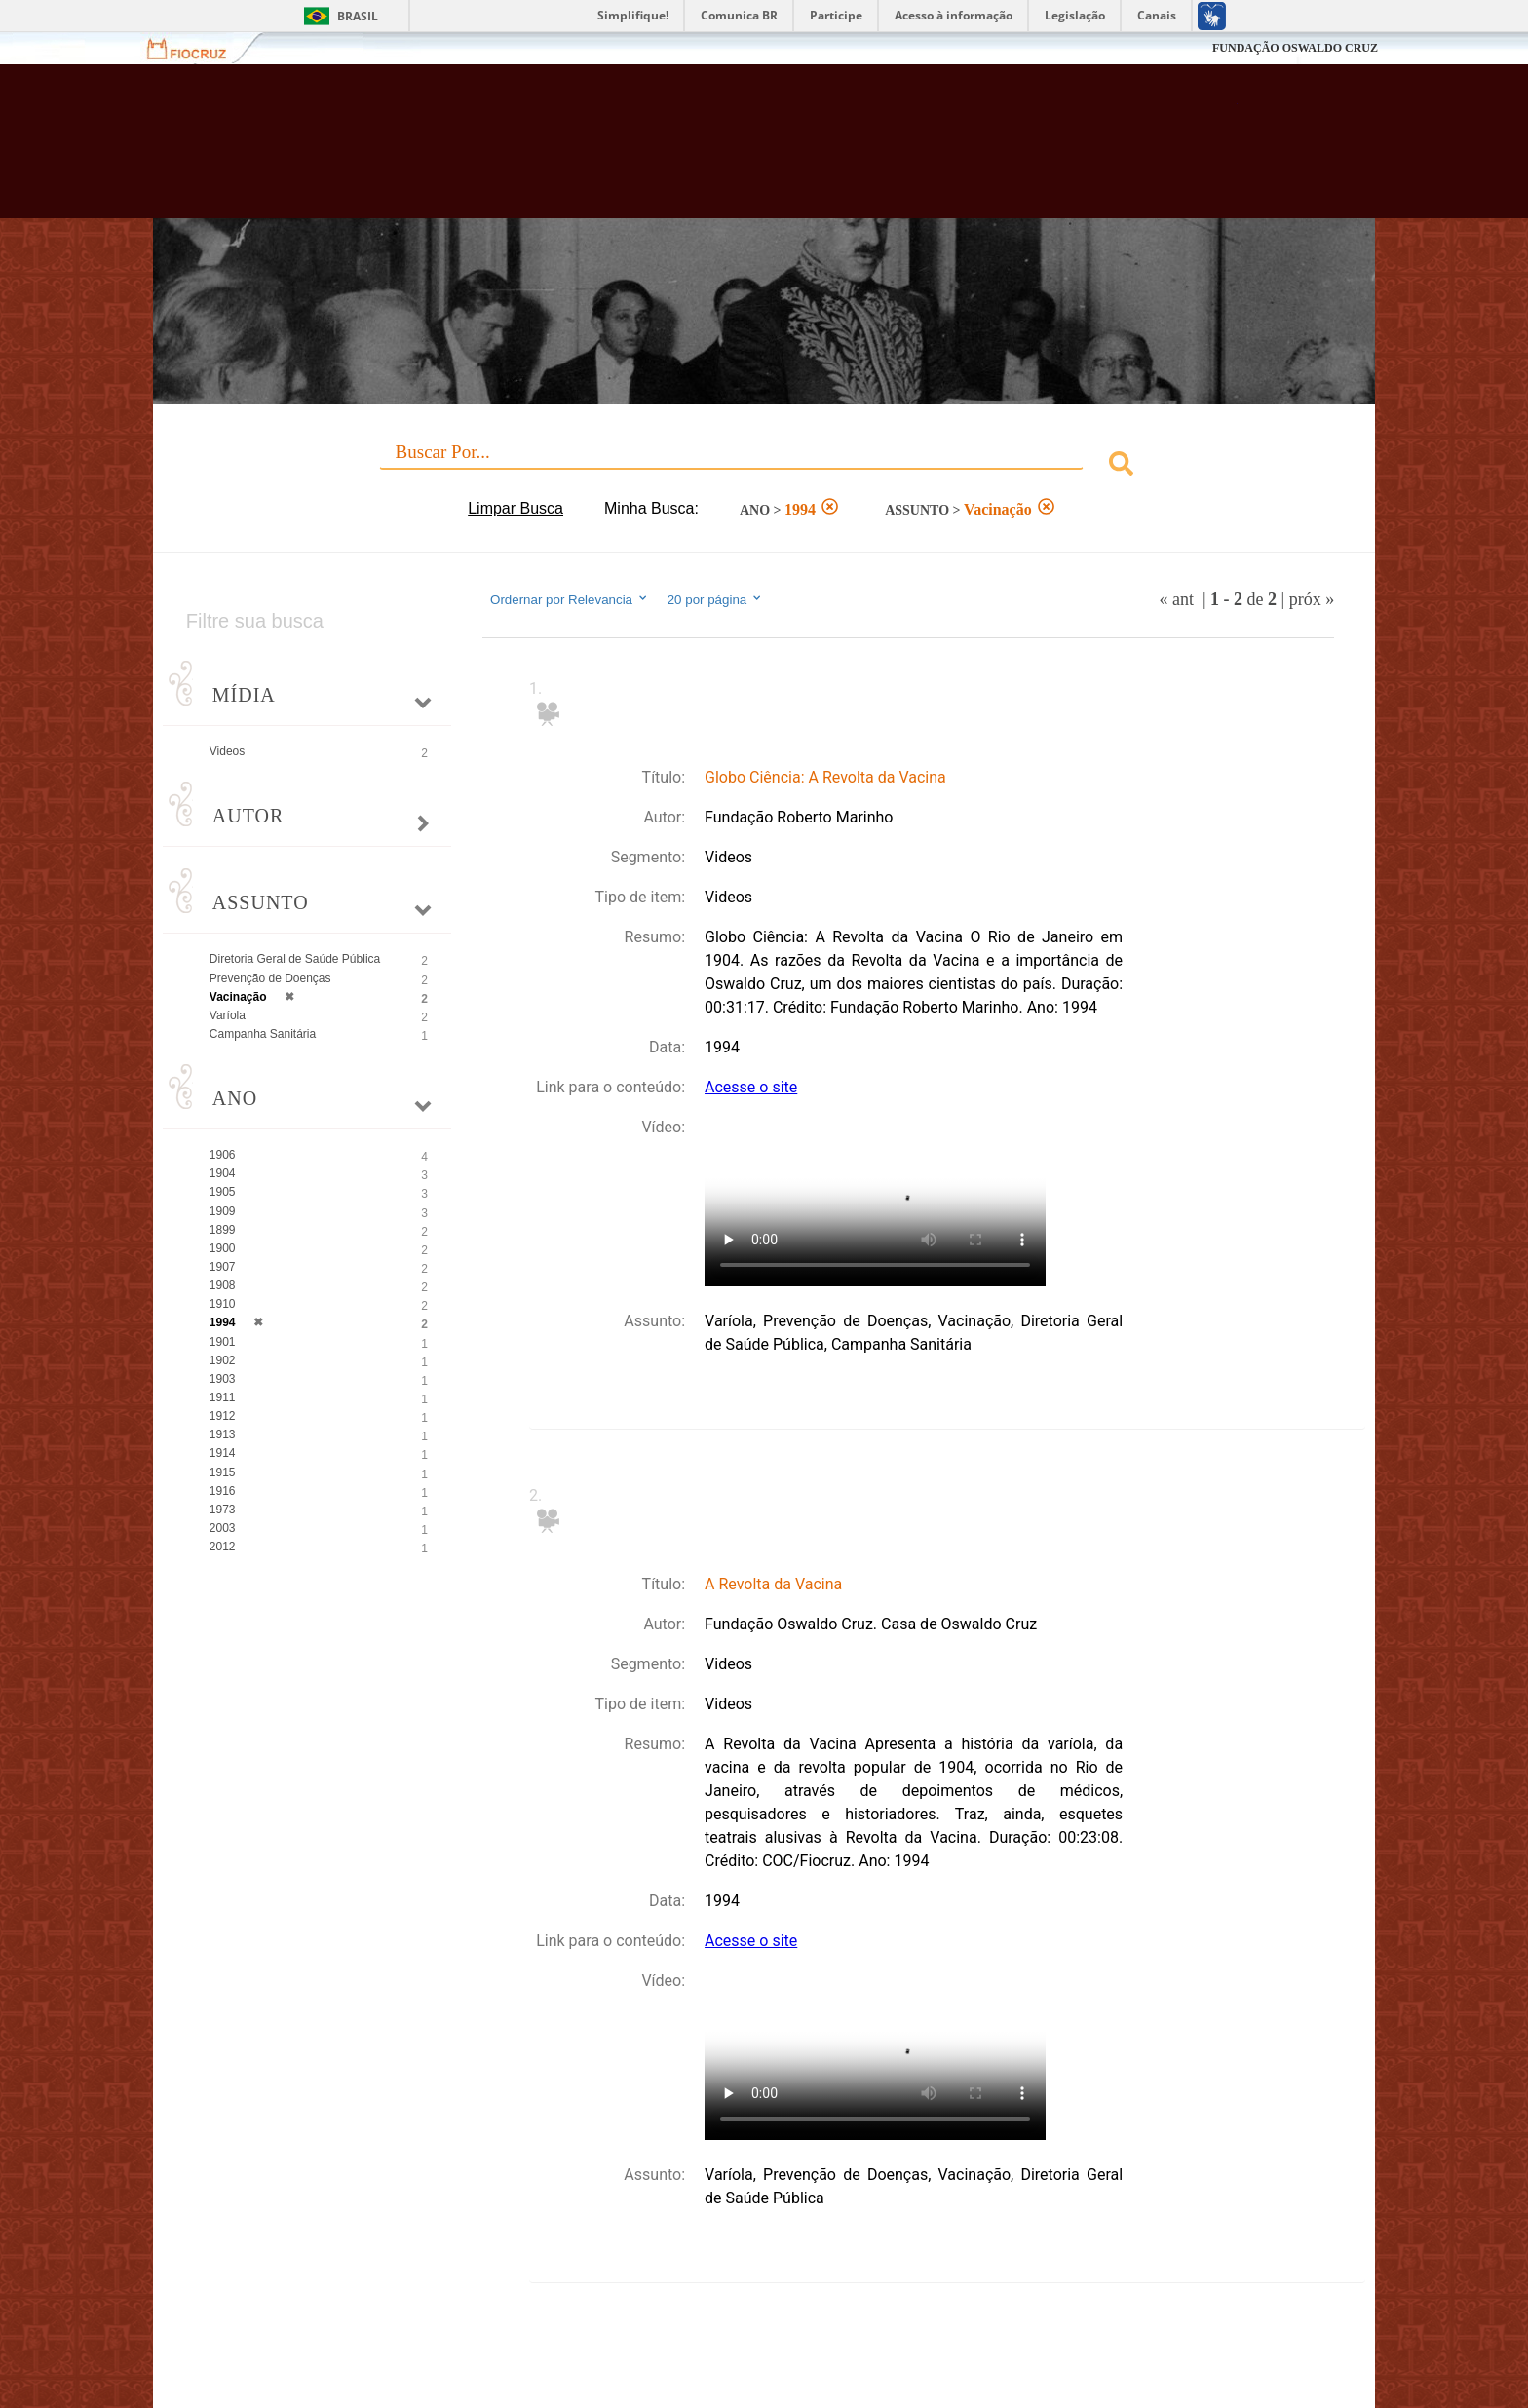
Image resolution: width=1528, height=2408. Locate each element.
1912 (223, 1416)
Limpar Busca (515, 508)
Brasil (357, 16)
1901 (223, 1342)
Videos (227, 751)
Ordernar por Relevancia (569, 599)
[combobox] (764, 466)
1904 (223, 1173)
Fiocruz (198, 48)
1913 (223, 1434)
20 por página (716, 599)
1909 (223, 1211)
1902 (223, 1360)
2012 (223, 1546)
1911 (223, 1397)
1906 (223, 1155)
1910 (223, 1304)
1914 (223, 1453)
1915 (223, 1472)
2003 (223, 1528)
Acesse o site (751, 1087)
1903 (223, 1379)
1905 (223, 1192)
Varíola (228, 1015)
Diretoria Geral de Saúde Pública (295, 959)
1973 (223, 1509)
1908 (223, 1285)
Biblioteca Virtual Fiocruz (658, 151)
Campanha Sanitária (263, 1034)
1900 (223, 1248)
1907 (223, 1267)
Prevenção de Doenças (270, 978)
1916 (223, 1491)
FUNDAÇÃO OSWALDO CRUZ (1295, 48)
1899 (223, 1230)
